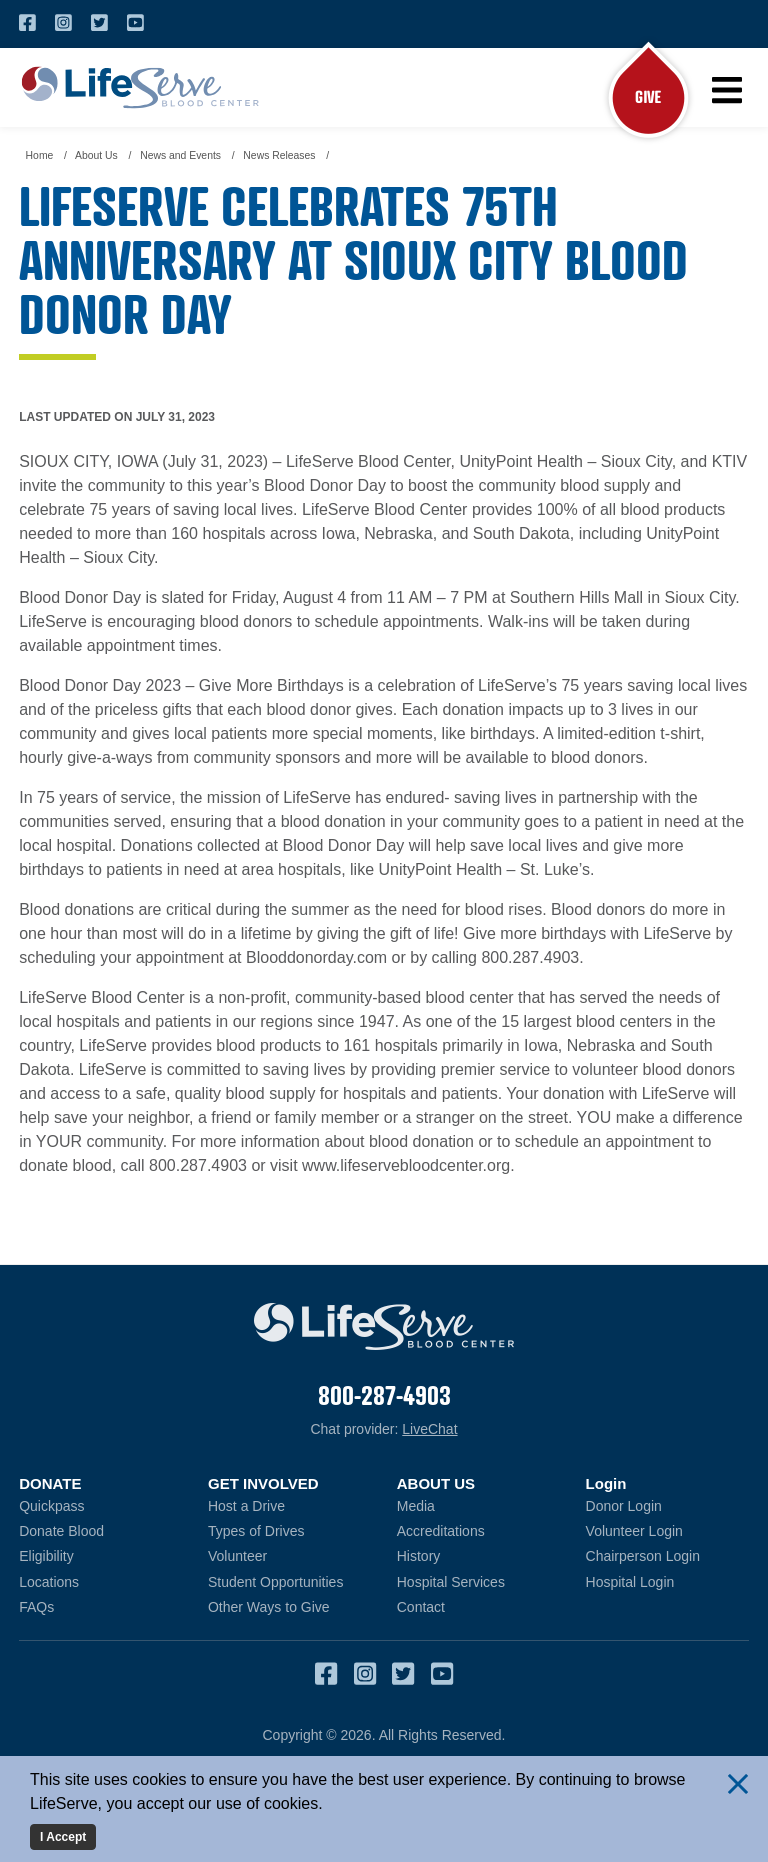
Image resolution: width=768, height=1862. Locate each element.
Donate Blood (100, 1530)
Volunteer (237, 1557)
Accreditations (441, 1531)
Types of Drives (256, 1531)
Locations (49, 1582)
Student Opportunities (275, 1582)
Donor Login (667, 1505)
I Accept (63, 1837)
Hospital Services (451, 1582)
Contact (421, 1607)
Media (416, 1506)
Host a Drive (246, 1506)
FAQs (36, 1607)
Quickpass (51, 1506)
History (419, 1557)
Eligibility (46, 1557)
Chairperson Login (667, 1556)
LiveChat (429, 1429)
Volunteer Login (667, 1530)
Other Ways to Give (269, 1607)
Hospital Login (667, 1581)
